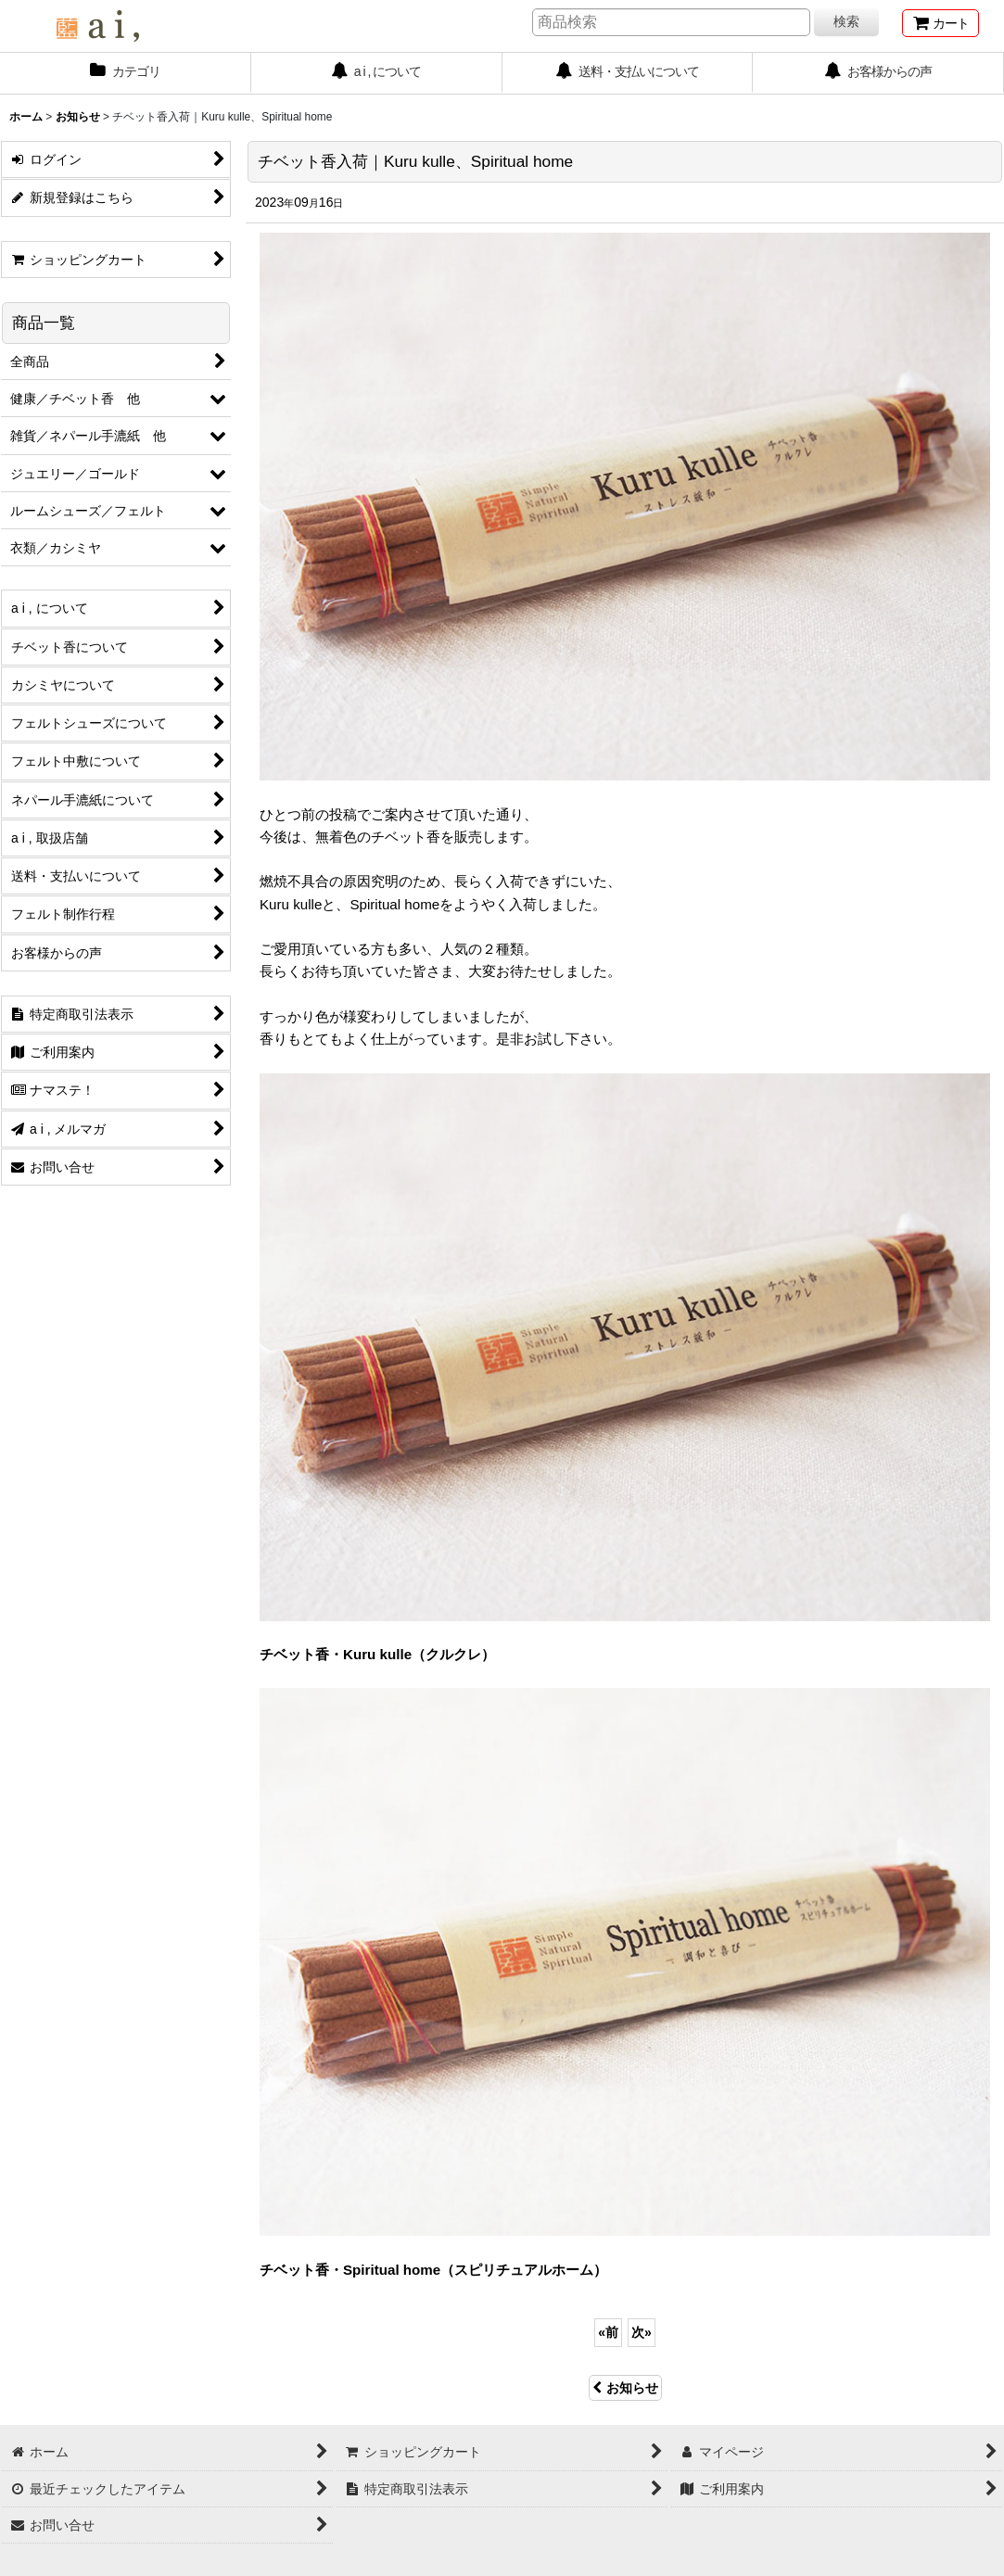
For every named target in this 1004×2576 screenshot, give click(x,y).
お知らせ (625, 2387)
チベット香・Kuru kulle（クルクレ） (377, 1654)
